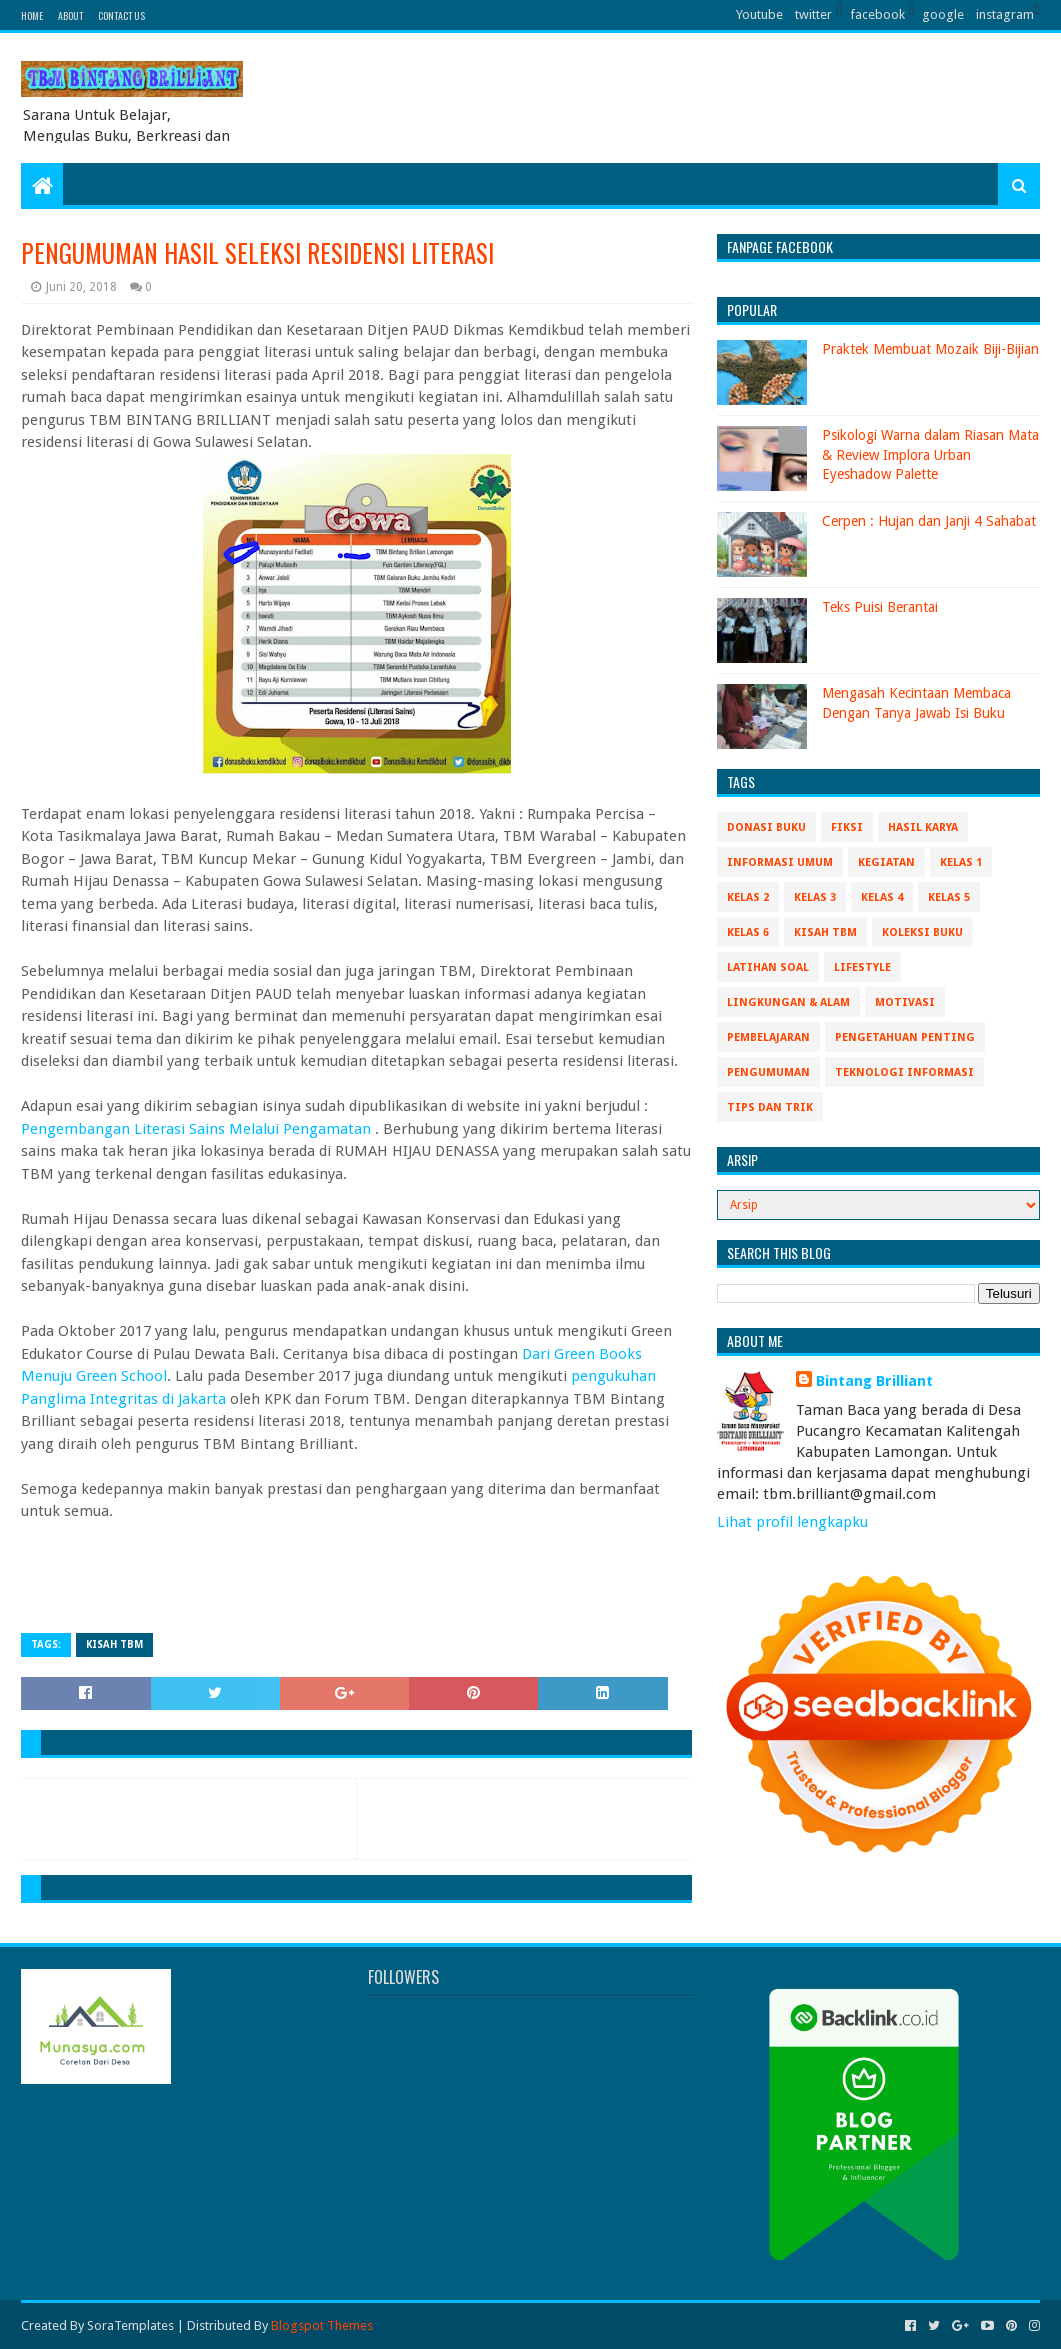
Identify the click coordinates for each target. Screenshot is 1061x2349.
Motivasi (905, 1002)
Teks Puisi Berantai (880, 607)
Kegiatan (886, 862)
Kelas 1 (961, 862)
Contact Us (121, 15)
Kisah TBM (114, 1644)
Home (32, 15)
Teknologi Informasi (904, 1072)
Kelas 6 (748, 932)
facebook (877, 14)
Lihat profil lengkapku (792, 1522)
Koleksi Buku (922, 932)
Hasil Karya (923, 827)
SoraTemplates (130, 2325)
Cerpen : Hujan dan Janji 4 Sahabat (929, 521)
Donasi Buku (766, 827)
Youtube (759, 14)
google (943, 14)
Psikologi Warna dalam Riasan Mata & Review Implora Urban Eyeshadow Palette (930, 454)
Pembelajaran (768, 1037)
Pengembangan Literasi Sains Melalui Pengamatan (198, 1129)
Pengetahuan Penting (905, 1037)
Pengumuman (768, 1072)
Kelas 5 (949, 897)
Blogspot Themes (322, 2325)
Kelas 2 (748, 897)
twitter (813, 14)
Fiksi (847, 827)
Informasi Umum (780, 862)
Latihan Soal (768, 967)
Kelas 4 (882, 897)
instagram (1005, 14)
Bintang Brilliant (874, 1381)
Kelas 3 (815, 897)
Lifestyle (862, 967)
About (70, 15)
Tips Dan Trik (770, 1107)
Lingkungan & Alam (788, 1002)
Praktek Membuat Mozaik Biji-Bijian (930, 349)
